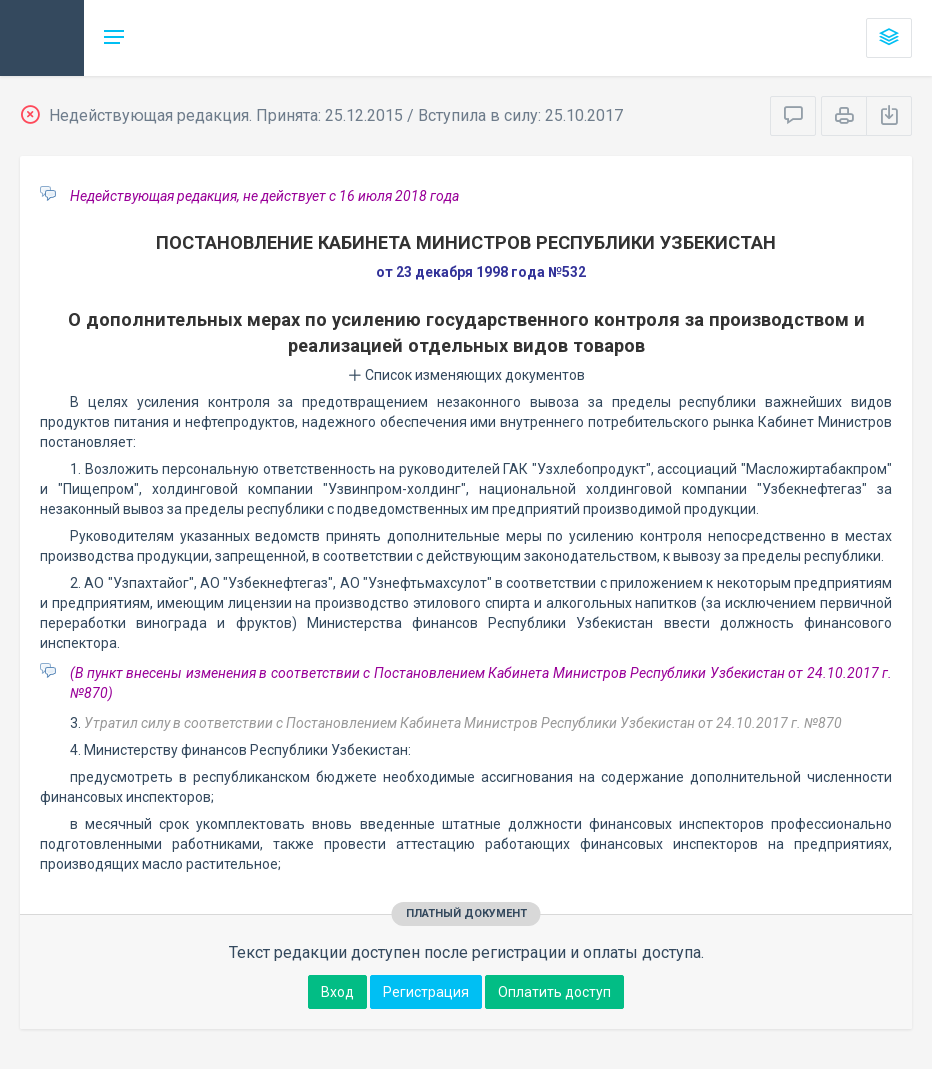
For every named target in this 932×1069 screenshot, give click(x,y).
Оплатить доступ (554, 992)
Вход (337, 992)
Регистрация (426, 992)
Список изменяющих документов (466, 375)
